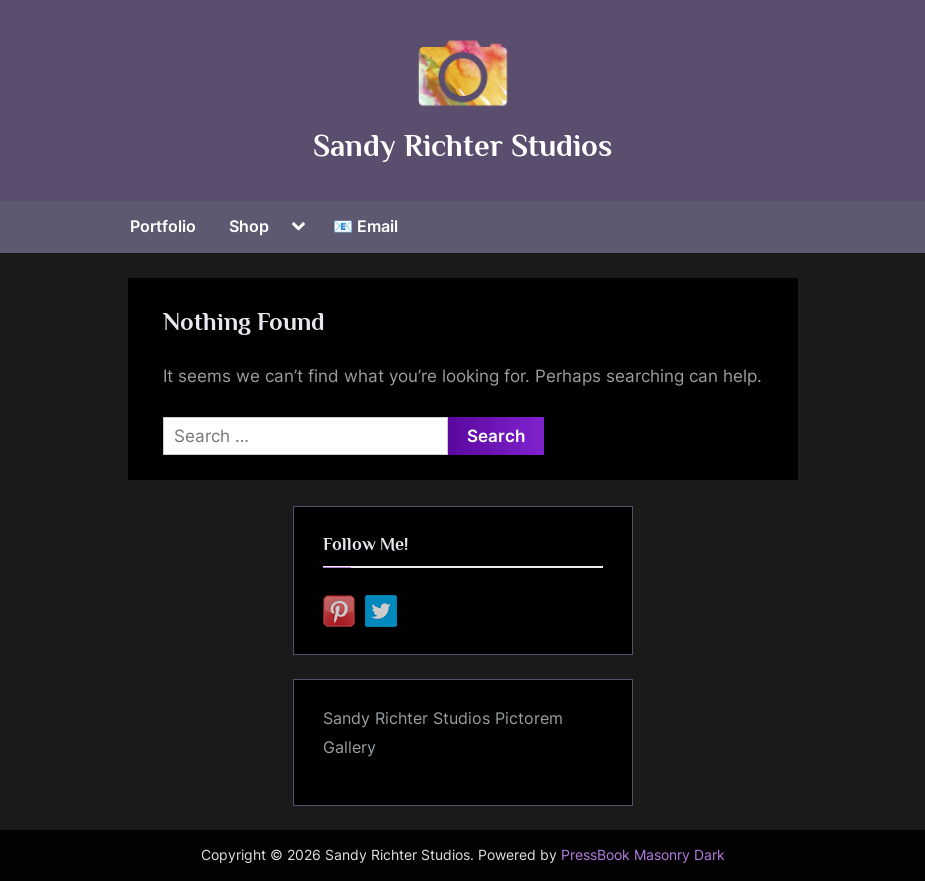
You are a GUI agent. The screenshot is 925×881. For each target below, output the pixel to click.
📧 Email (365, 226)
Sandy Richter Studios (462, 145)
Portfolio (163, 226)
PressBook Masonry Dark (643, 855)
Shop (249, 226)
